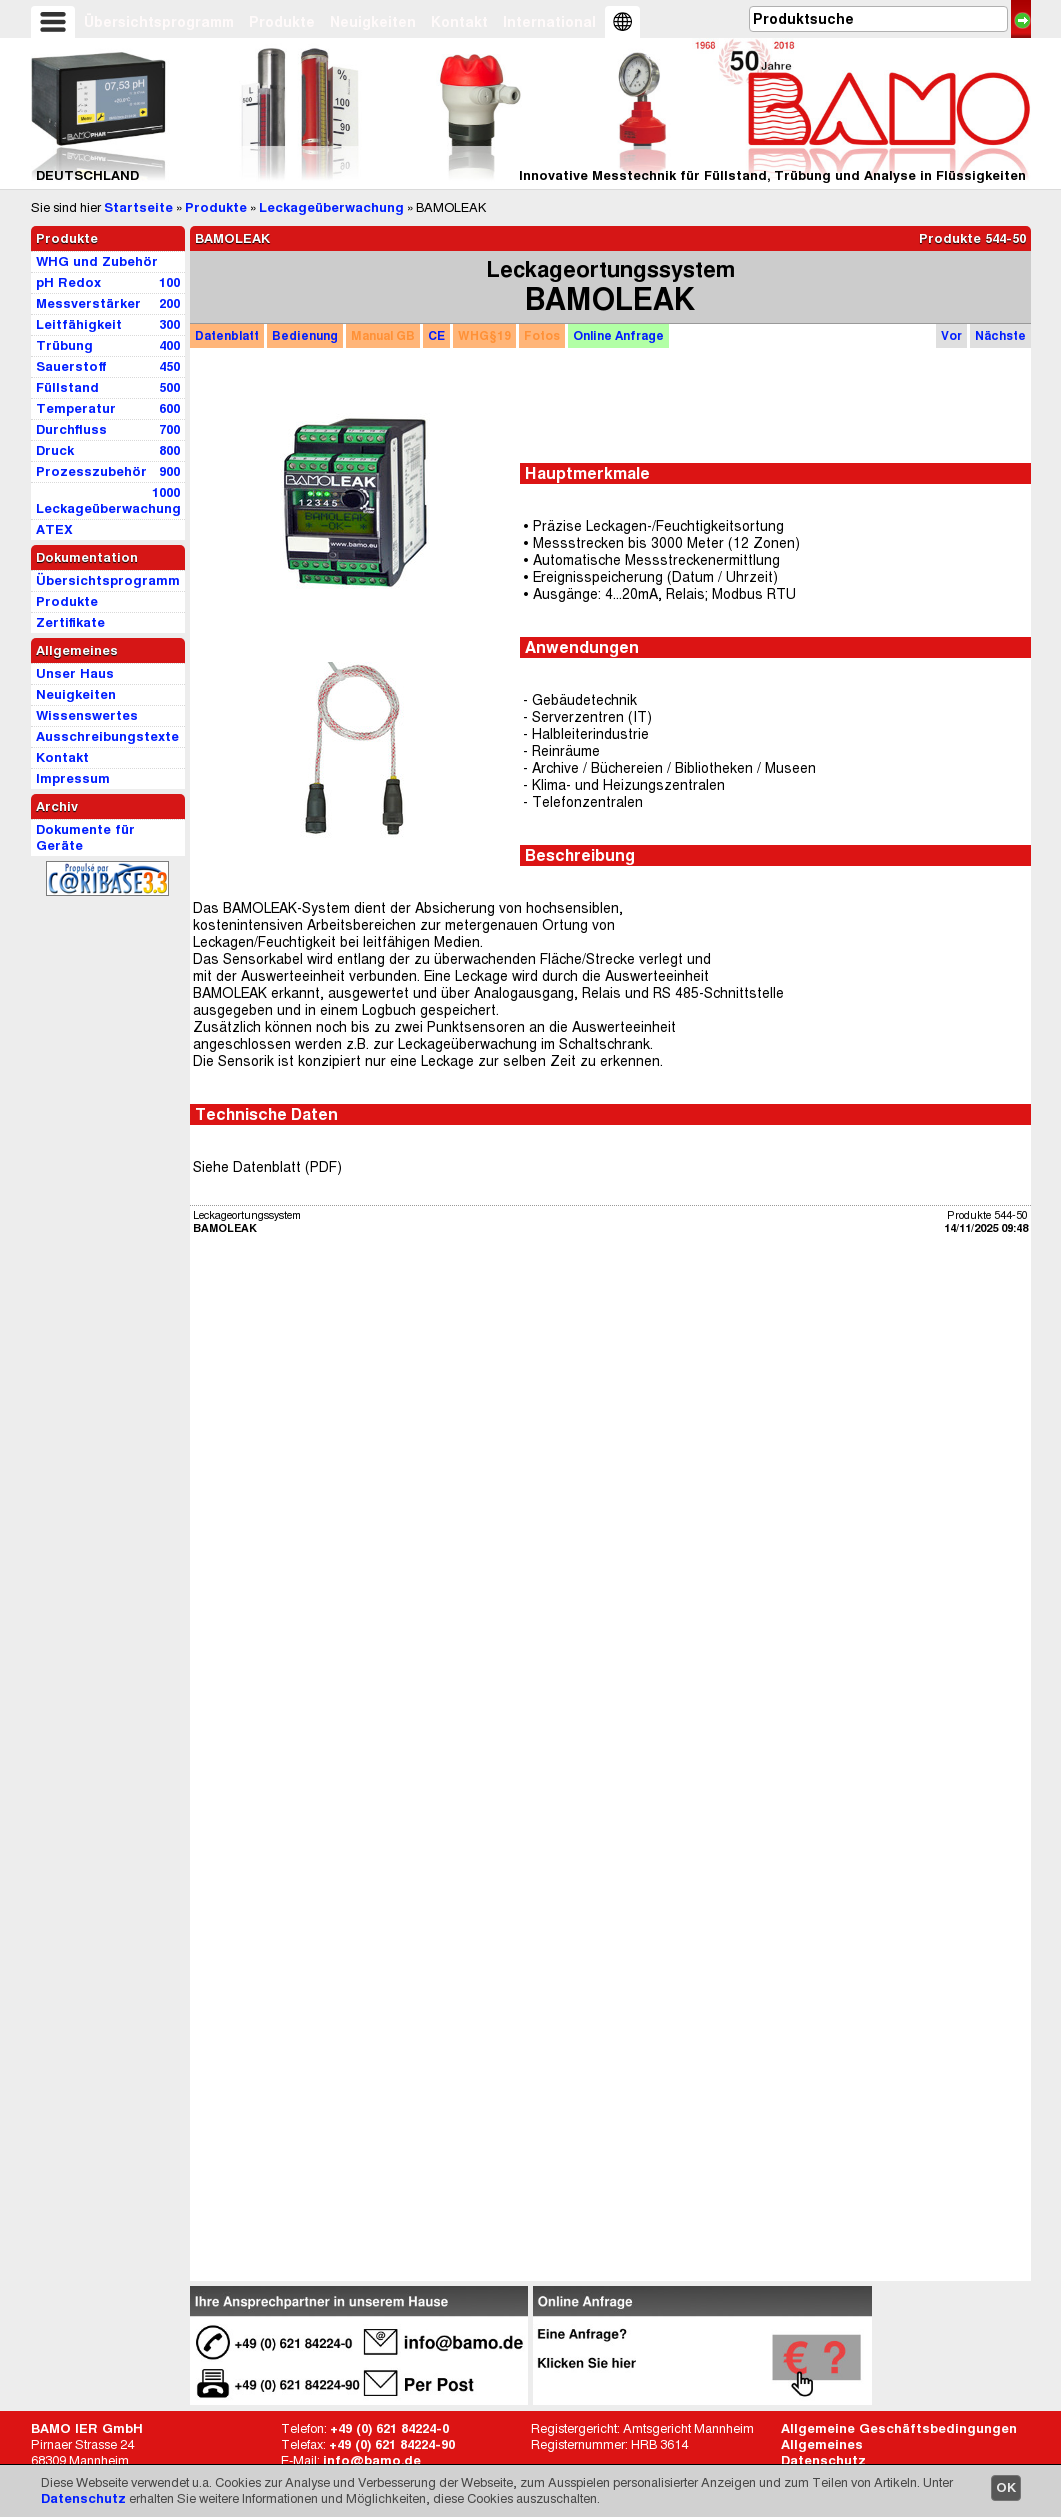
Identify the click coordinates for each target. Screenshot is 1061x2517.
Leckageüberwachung (331, 207)
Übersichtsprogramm (159, 22)
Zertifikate (70, 622)
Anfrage (618, 335)
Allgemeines (822, 2444)
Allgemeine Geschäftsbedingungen (899, 2428)
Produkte (282, 22)
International (549, 22)
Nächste (1000, 335)
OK (1006, 2487)
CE (436, 335)
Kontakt (459, 22)
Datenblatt (227, 335)
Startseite (138, 207)
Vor (951, 335)
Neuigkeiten (373, 22)
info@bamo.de (372, 2460)
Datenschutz (83, 2498)
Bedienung (305, 335)
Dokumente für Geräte (85, 837)
